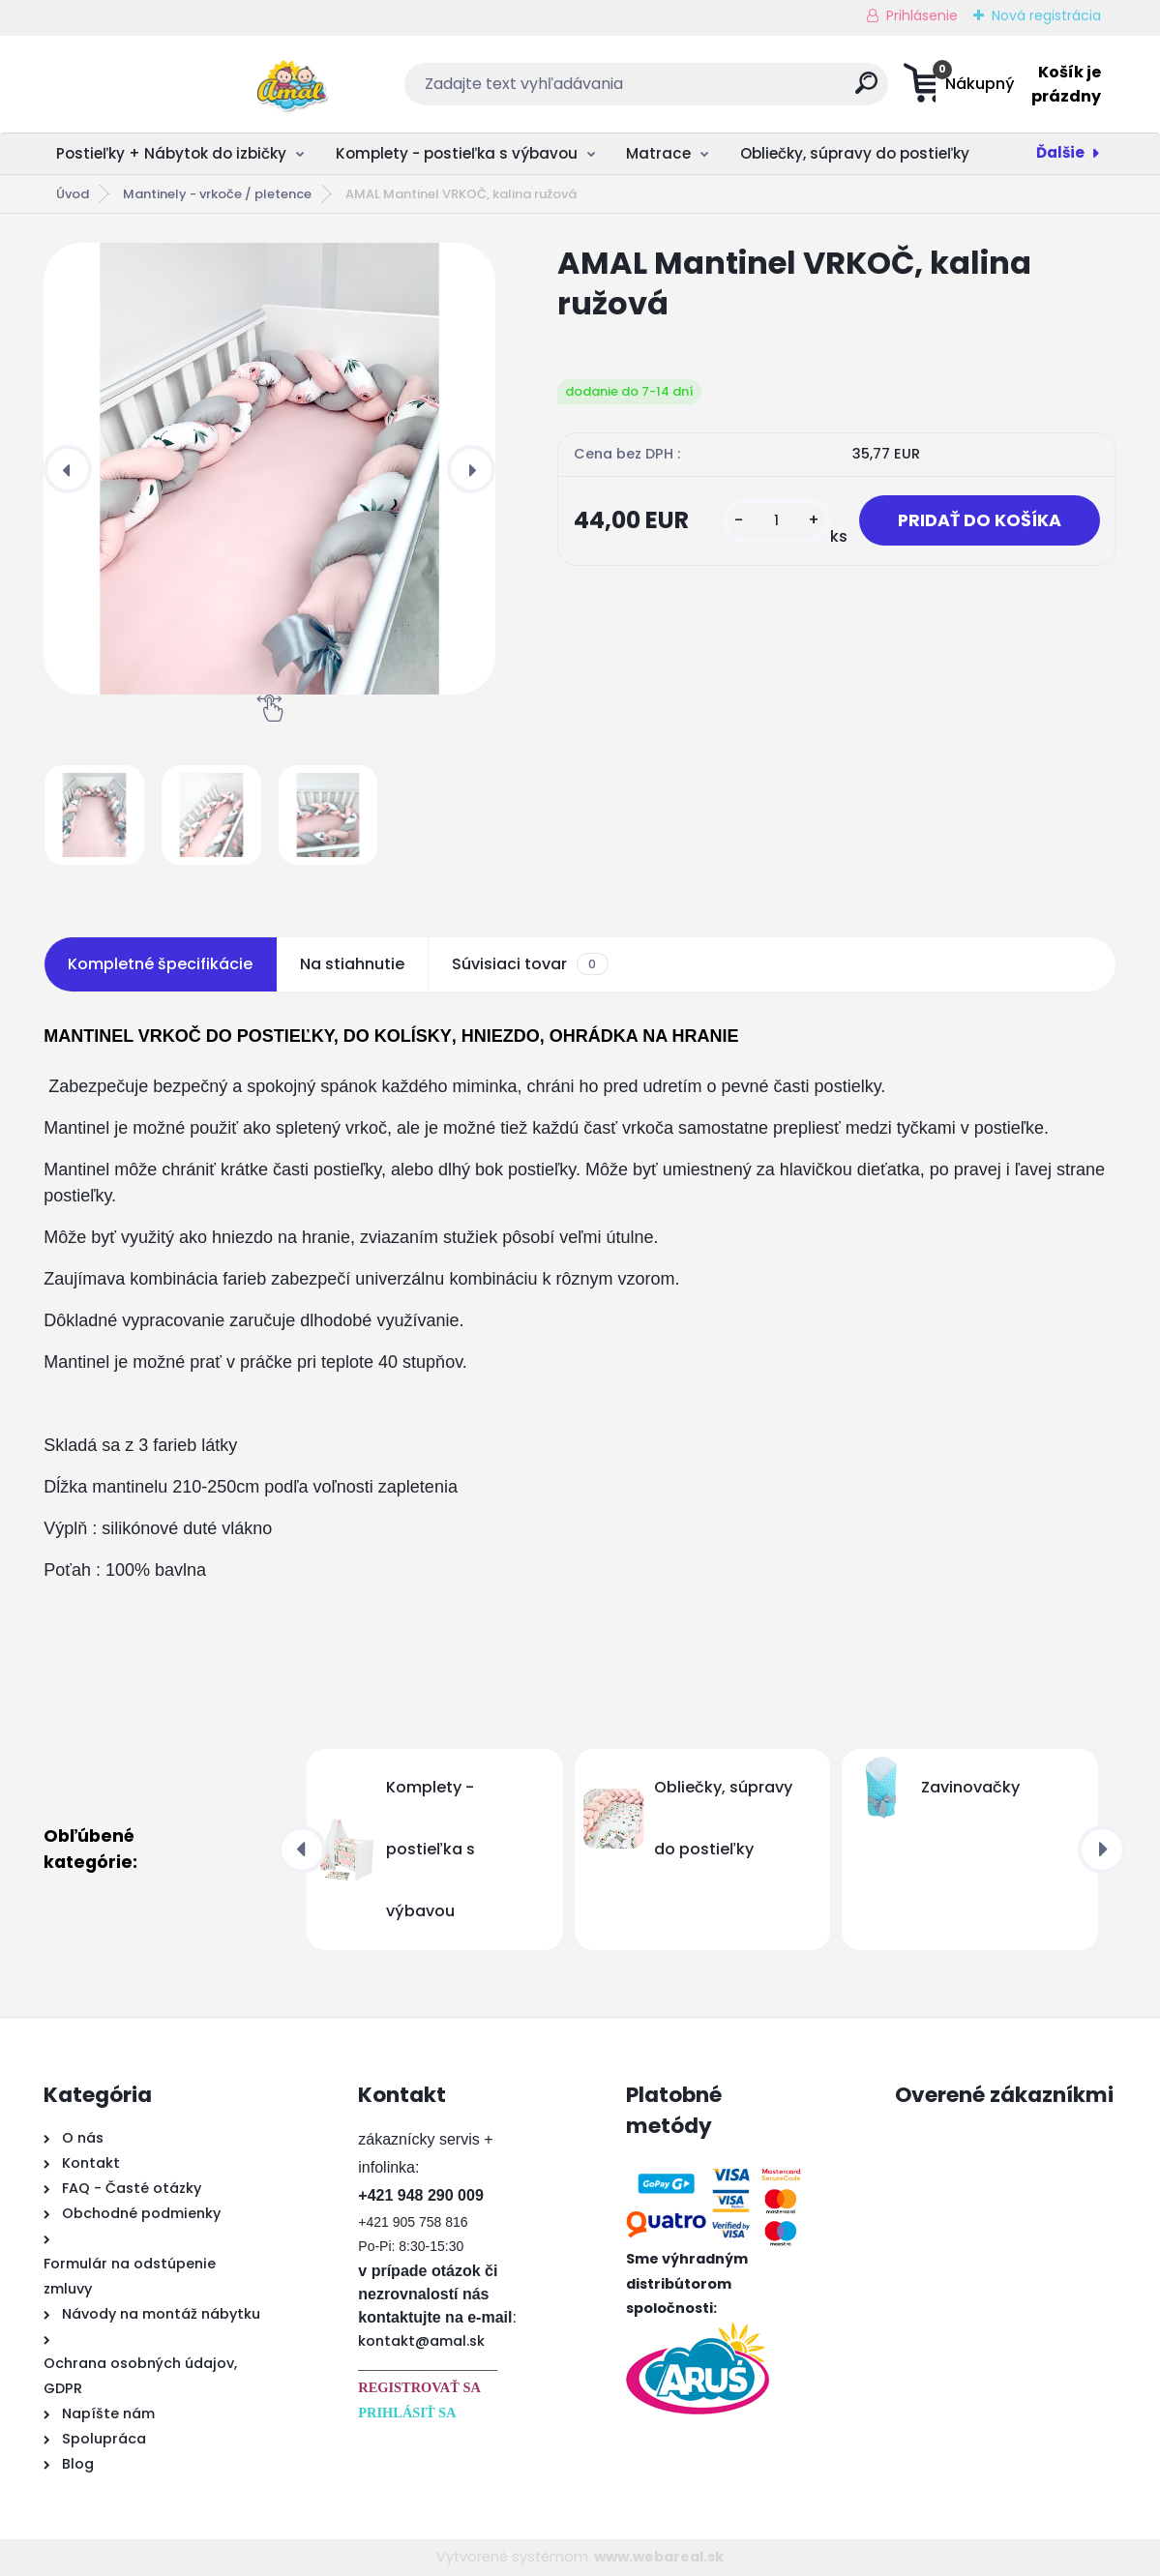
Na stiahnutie (352, 964)
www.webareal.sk (659, 2556)
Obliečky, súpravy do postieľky (854, 153)
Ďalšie (1060, 152)
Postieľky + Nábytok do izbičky (171, 153)
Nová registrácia (1046, 15)
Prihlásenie (922, 15)
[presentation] (68, 469)
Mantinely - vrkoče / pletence (217, 194)
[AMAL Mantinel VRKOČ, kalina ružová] (269, 469)
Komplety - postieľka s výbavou (457, 153)
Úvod (72, 194)
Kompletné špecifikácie (160, 964)
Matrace (658, 153)
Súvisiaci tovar (530, 964)
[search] (769, 90)
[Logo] (162, 84)
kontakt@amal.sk (421, 2341)
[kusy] (777, 521)
